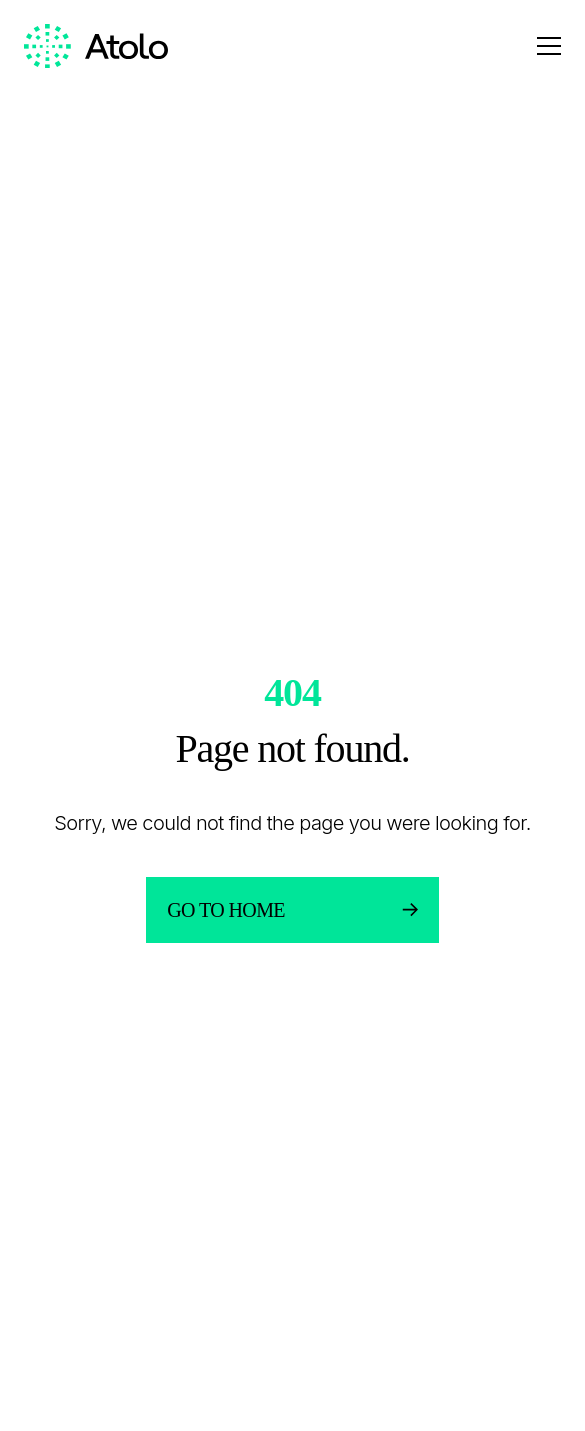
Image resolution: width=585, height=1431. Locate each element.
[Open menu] (549, 46)
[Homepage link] (96, 46)
